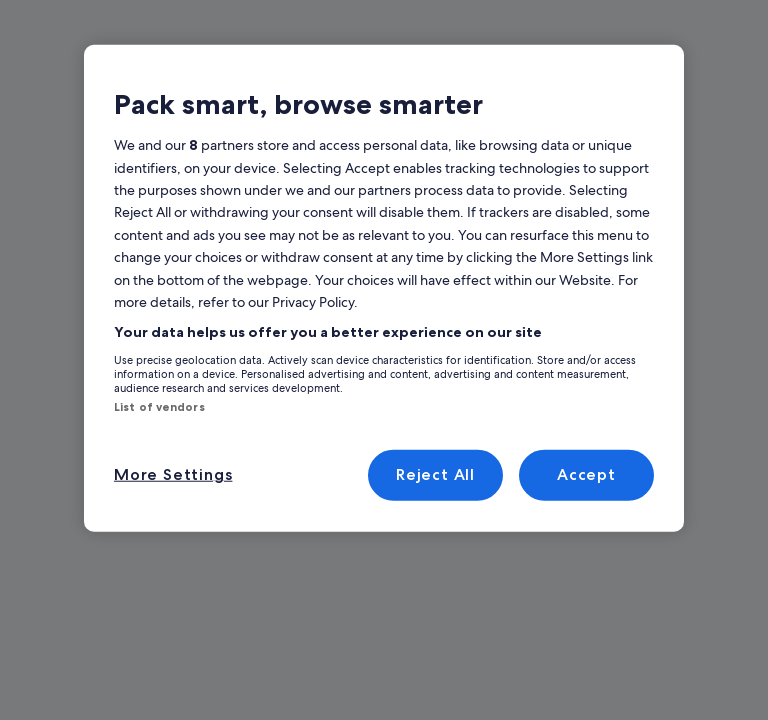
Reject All (436, 474)
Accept (586, 474)
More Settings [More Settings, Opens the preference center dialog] (169, 474)
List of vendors (153, 407)
